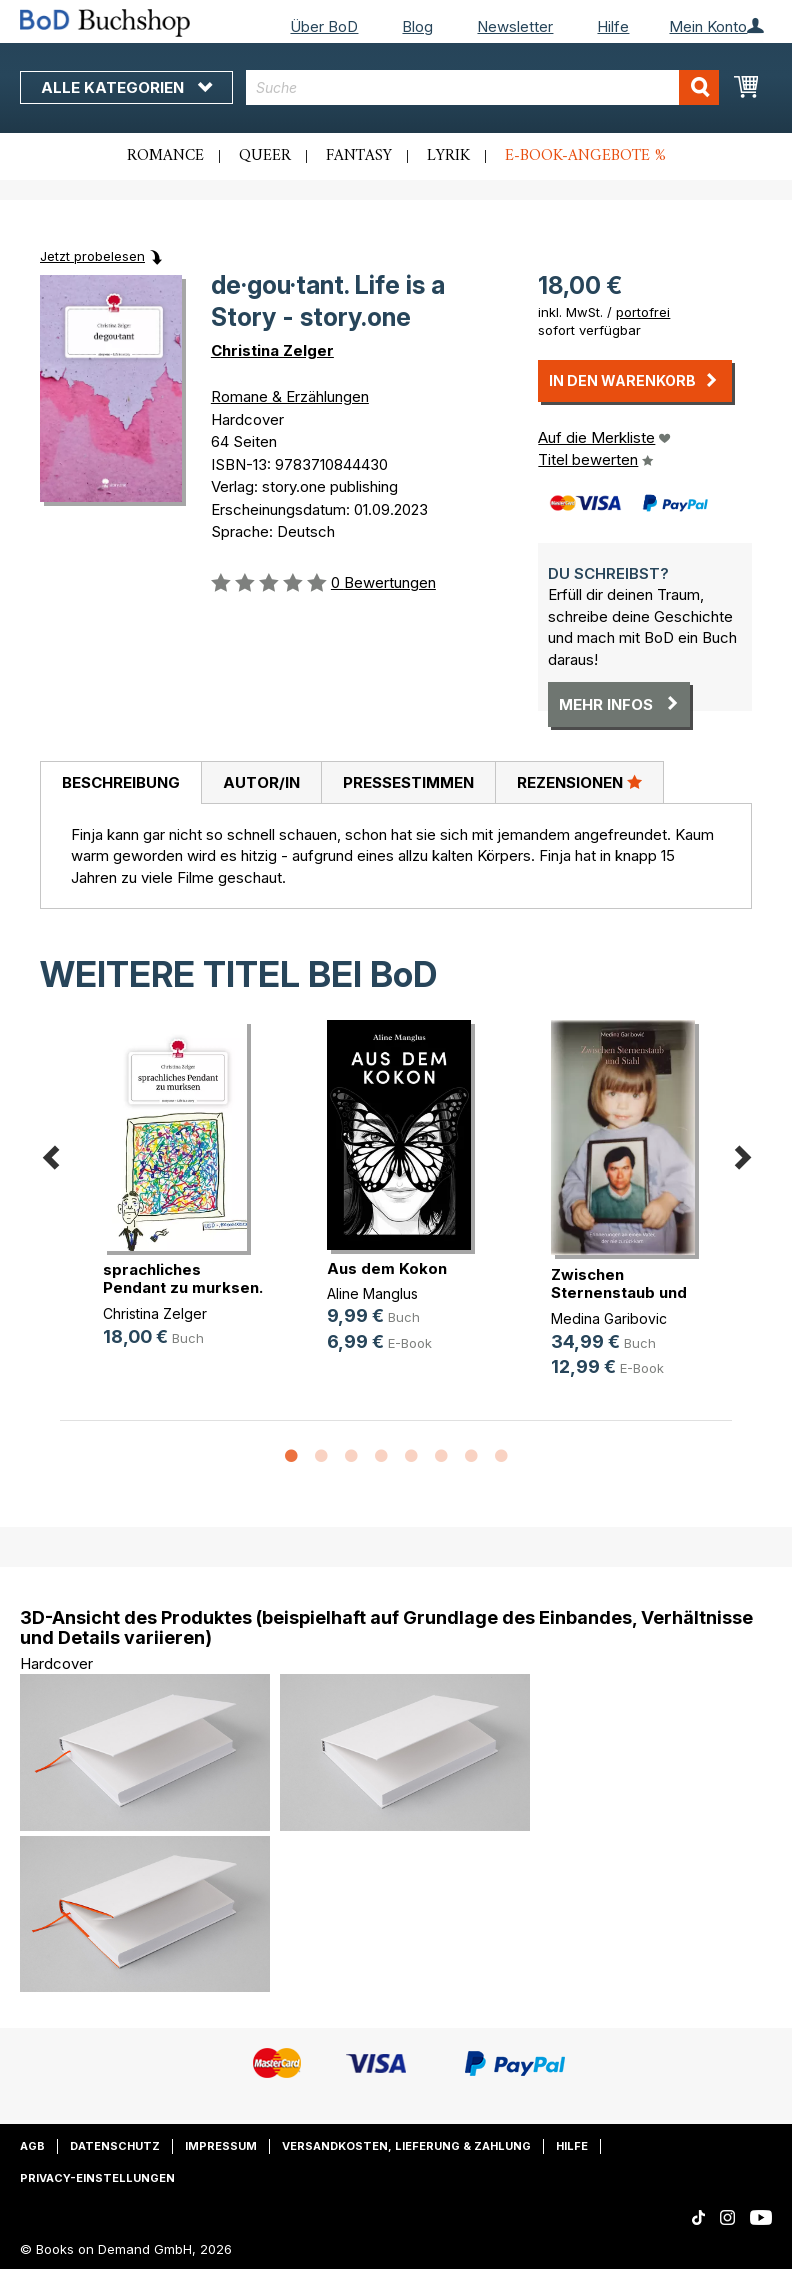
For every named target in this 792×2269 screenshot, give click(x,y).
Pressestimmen (408, 782)
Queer (265, 156)
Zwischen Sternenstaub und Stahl (619, 1292)
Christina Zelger (272, 350)
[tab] (120, 783)
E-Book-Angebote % (585, 156)
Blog (417, 26)
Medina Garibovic (609, 1318)
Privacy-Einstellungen (97, 2178)
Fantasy (359, 156)
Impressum (221, 2146)
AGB (32, 2146)
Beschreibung (121, 782)
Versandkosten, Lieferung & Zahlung (406, 2146)
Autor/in (261, 782)
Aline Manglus (372, 1293)
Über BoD (324, 26)
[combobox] (483, 87)
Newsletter (515, 26)
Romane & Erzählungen (290, 396)
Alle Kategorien (126, 87)
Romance (165, 156)
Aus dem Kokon (387, 1268)
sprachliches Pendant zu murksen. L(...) (183, 1287)
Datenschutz (115, 2146)
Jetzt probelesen (92, 256)
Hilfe (613, 26)
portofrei (643, 312)
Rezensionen (579, 782)
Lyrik (448, 156)
